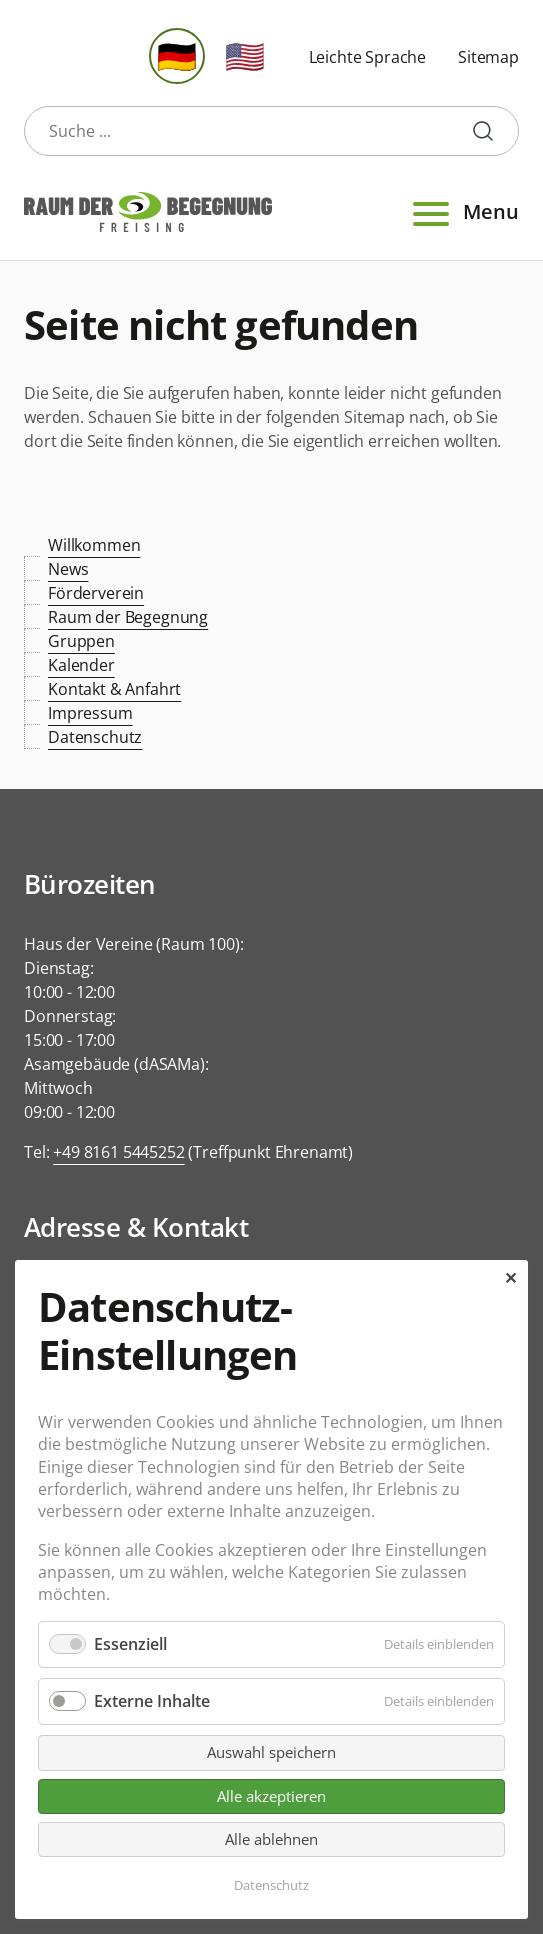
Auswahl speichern (271, 1752)
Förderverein (96, 593)
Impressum (90, 713)
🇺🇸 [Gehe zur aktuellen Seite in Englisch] (245, 55)
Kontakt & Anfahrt (114, 689)
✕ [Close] (510, 1278)
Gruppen (81, 641)
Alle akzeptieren (271, 1796)
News (68, 569)
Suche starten (491, 131)
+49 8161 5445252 (118, 1152)
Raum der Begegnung (128, 617)
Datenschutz (95, 737)
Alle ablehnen (271, 1839)
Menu (463, 212)
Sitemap (488, 57)
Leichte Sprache (368, 57)
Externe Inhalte (152, 1701)
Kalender (81, 665)
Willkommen (94, 545)
